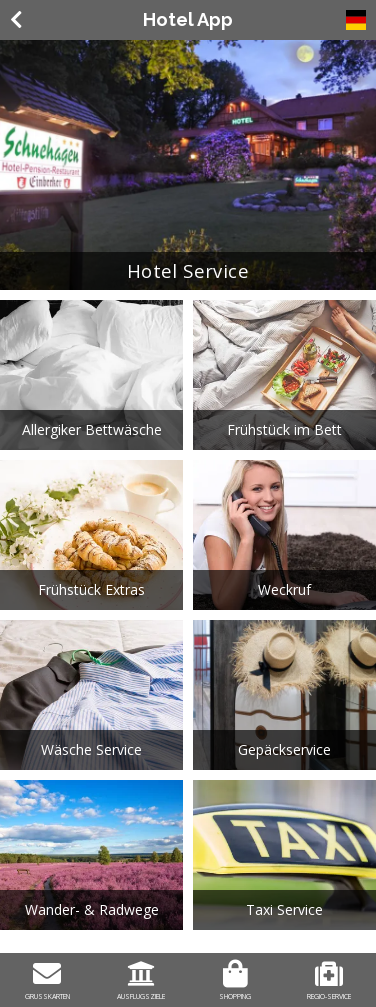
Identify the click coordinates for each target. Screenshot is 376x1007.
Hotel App (188, 19)
